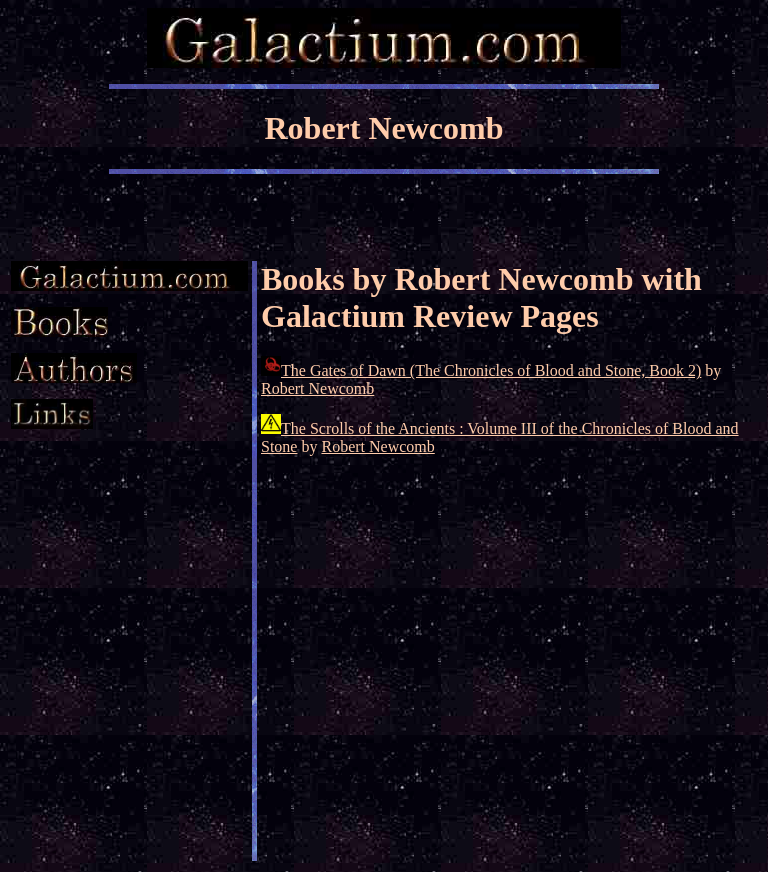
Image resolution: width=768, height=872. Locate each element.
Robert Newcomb (317, 388)
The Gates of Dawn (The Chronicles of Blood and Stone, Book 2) (491, 370)
